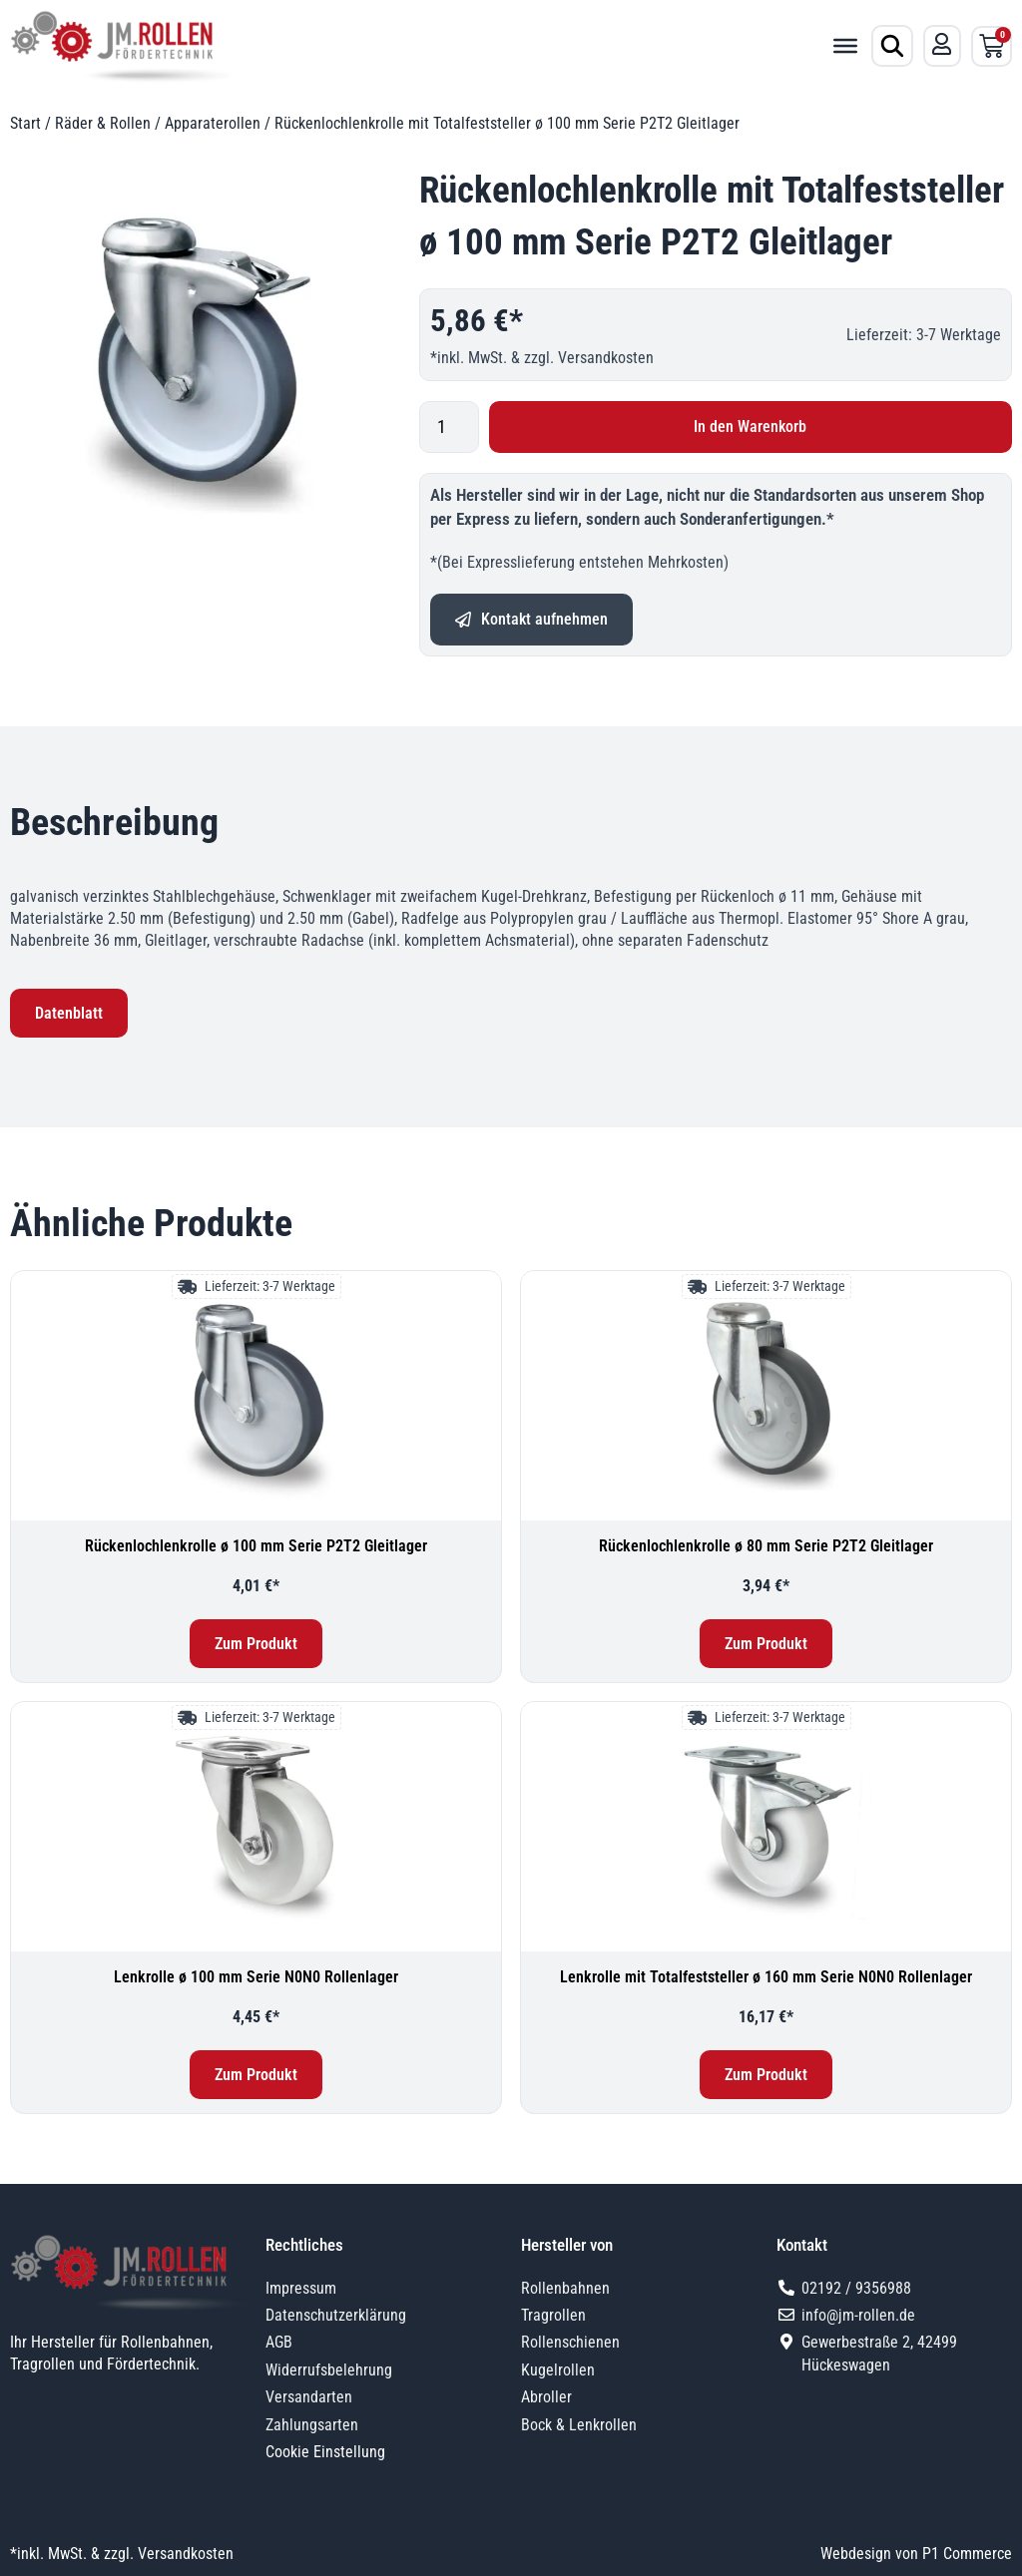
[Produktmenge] (449, 427)
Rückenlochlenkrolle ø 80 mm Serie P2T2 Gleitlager (766, 1545)
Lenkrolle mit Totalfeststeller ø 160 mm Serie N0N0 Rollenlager (766, 1976)
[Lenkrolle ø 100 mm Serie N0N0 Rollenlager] (256, 1826)
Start (25, 123)
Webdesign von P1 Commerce (916, 2553)
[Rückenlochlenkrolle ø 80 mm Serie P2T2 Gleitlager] (766, 1395)
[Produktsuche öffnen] (892, 46)
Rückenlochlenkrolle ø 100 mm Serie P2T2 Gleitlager (256, 1545)
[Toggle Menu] (845, 46)
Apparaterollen (212, 123)
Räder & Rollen (103, 123)
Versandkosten (606, 357)
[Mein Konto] (942, 44)
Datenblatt (69, 1013)
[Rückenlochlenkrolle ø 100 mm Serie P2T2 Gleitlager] (256, 1395)
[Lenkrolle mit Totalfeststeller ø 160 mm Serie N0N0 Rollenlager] (766, 1826)
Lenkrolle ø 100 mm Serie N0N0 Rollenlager (256, 1976)
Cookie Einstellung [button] (325, 2451)
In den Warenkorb (750, 426)
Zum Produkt (256, 1643)
